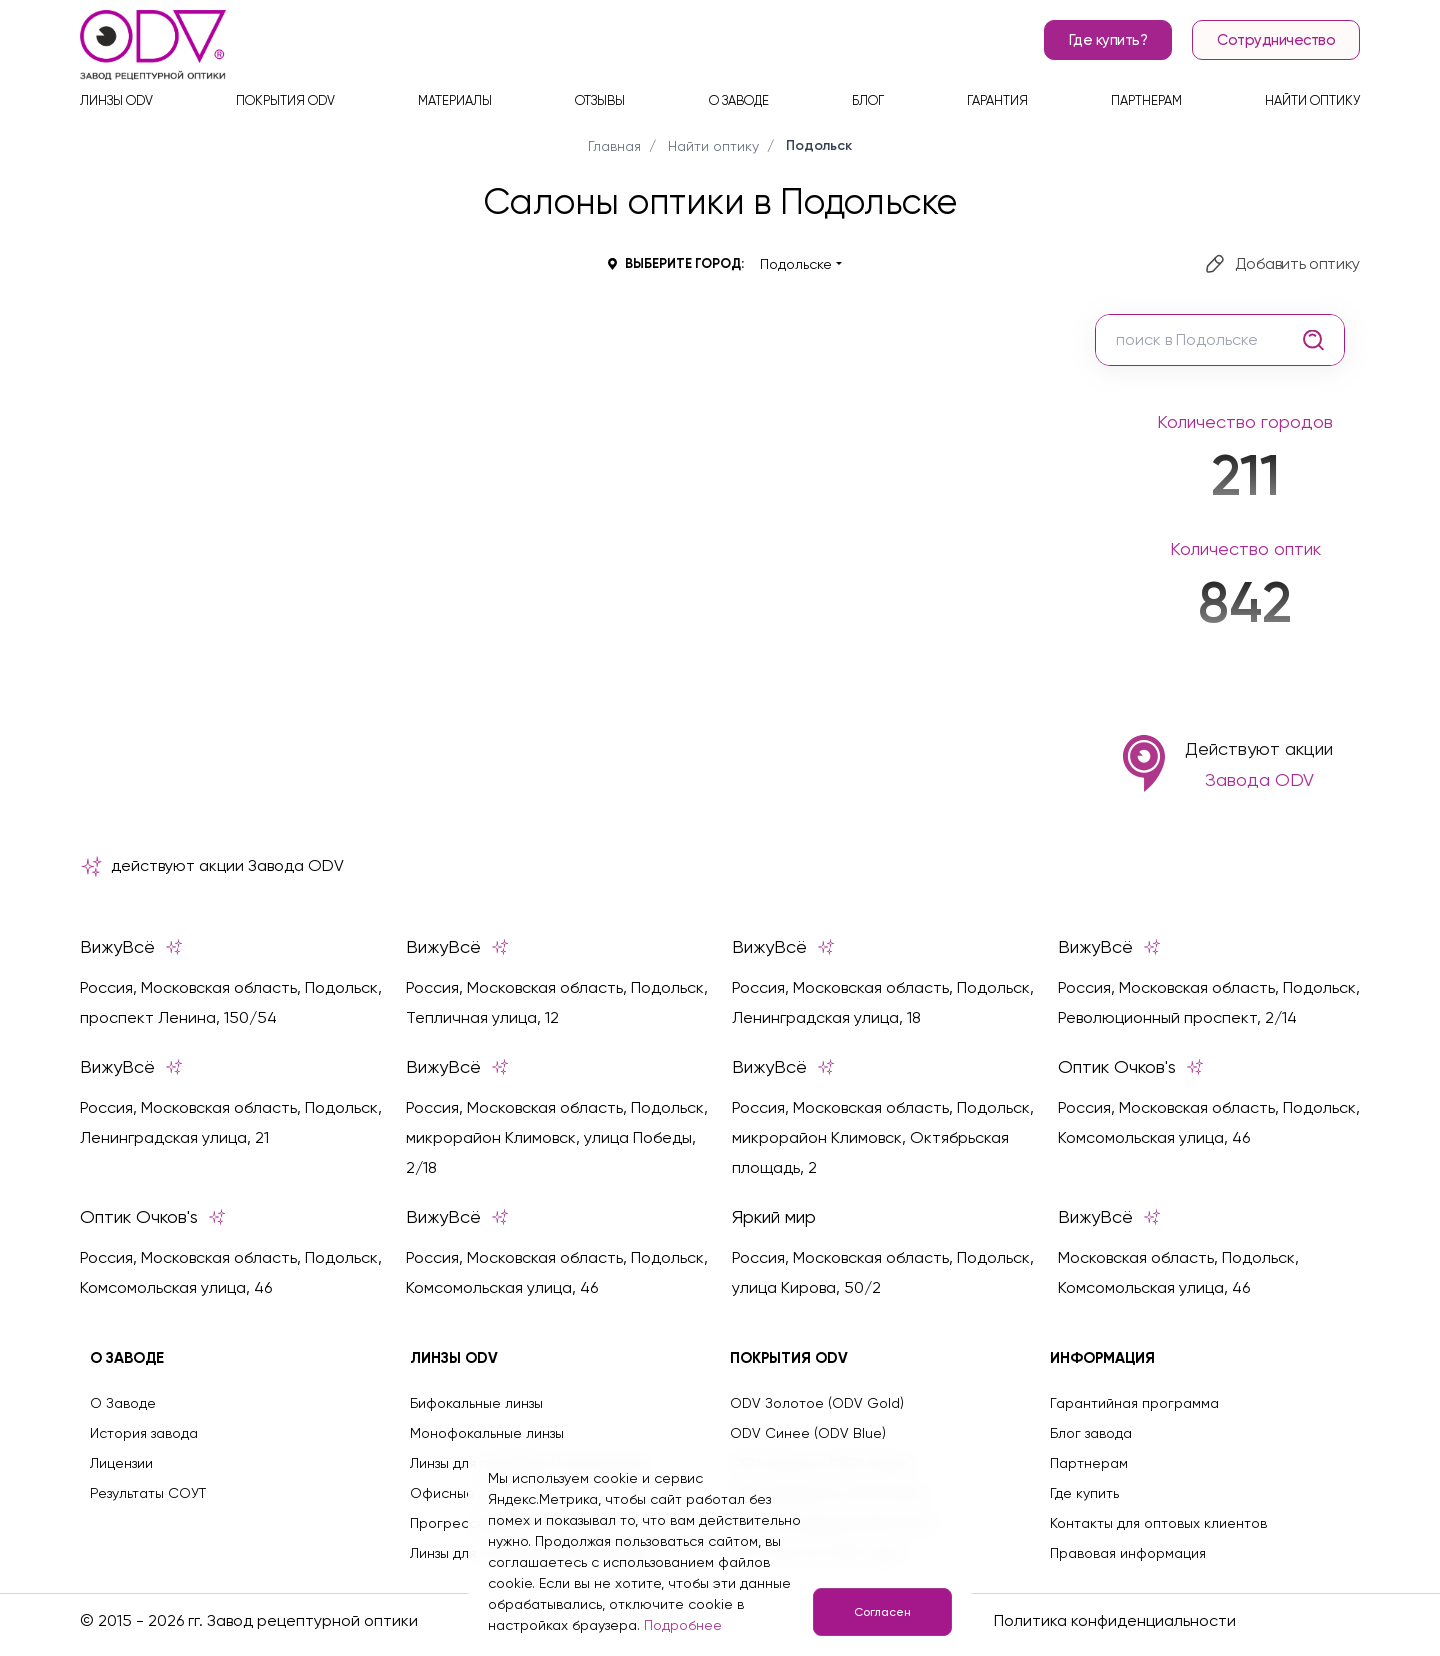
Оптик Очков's (1131, 1067)
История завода (144, 1433)
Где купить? (1108, 40)
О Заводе (123, 1403)
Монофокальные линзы (487, 1433)
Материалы (455, 100)
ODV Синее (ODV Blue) (808, 1433)
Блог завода (1091, 1433)
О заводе (739, 100)
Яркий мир (774, 1217)
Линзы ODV (116, 100)
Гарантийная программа (1134, 1403)
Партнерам (1146, 100)
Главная (614, 146)
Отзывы (600, 100)
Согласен (882, 1612)
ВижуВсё (131, 947)
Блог (868, 100)
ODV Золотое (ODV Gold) (817, 1403)
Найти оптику (1312, 100)
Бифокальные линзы (476, 1403)
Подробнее (683, 1625)
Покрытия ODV (285, 100)
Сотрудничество (1276, 40)
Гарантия (997, 100)
